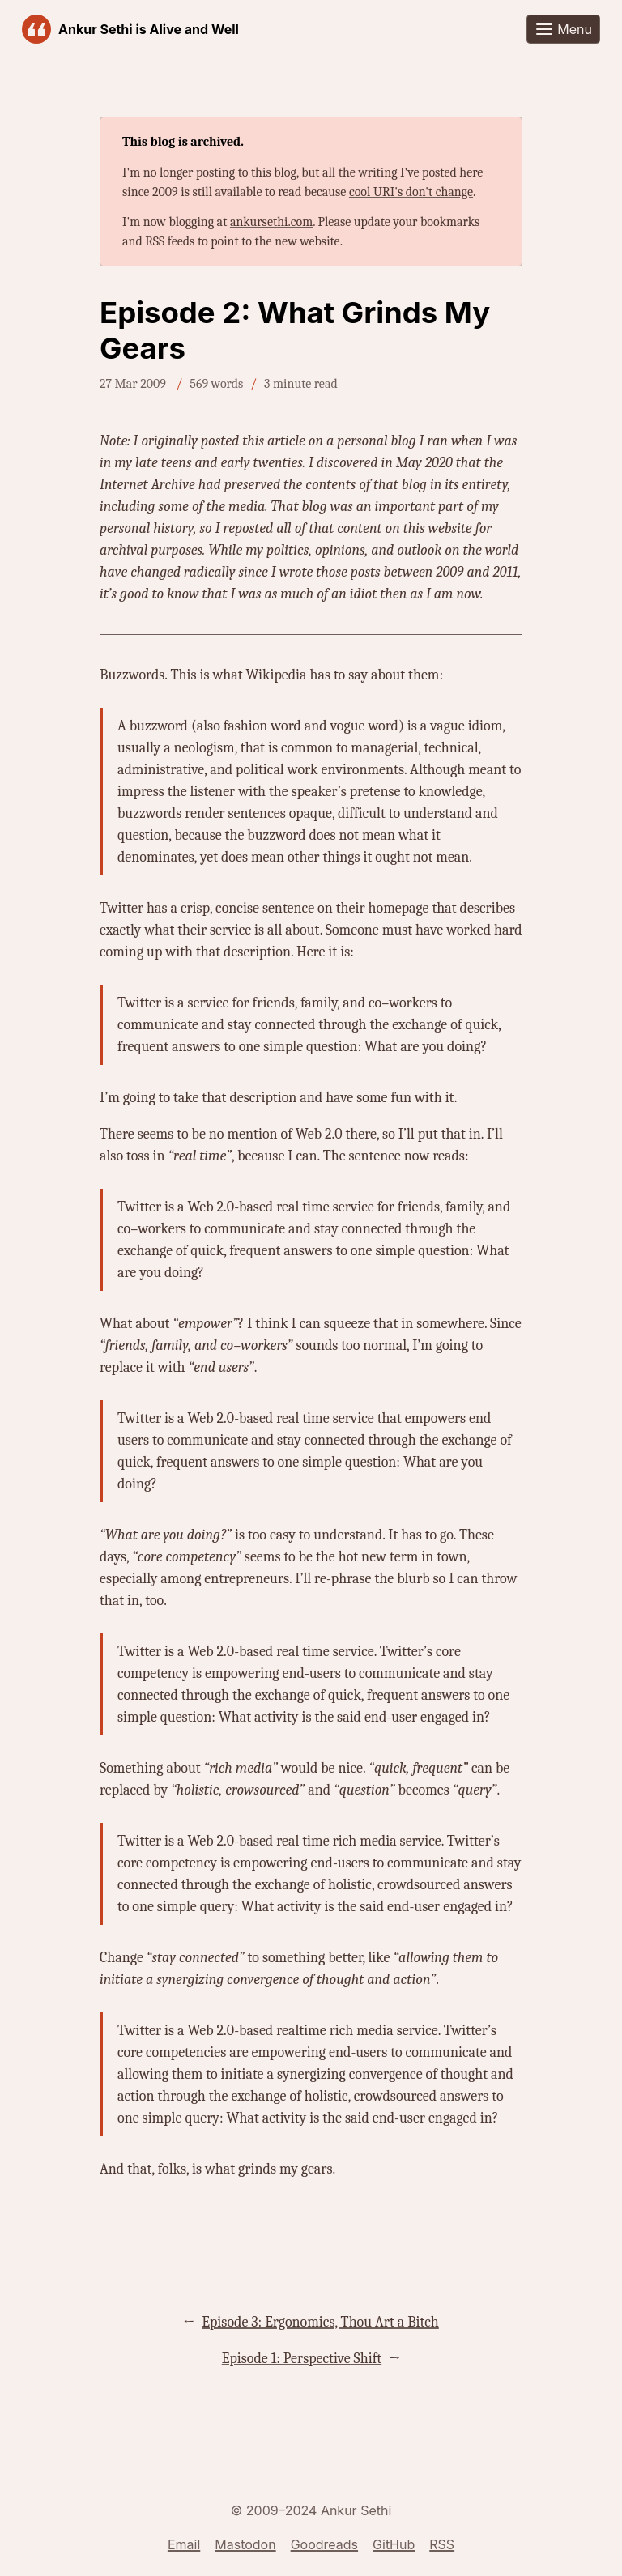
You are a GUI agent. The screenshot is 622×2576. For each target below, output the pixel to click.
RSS (441, 2544)
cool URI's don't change (411, 192)
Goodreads (324, 2544)
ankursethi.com (271, 222)
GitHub (394, 2544)
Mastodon (245, 2544)
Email (184, 2544)
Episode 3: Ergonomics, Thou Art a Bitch (320, 2322)
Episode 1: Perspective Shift (301, 2358)
